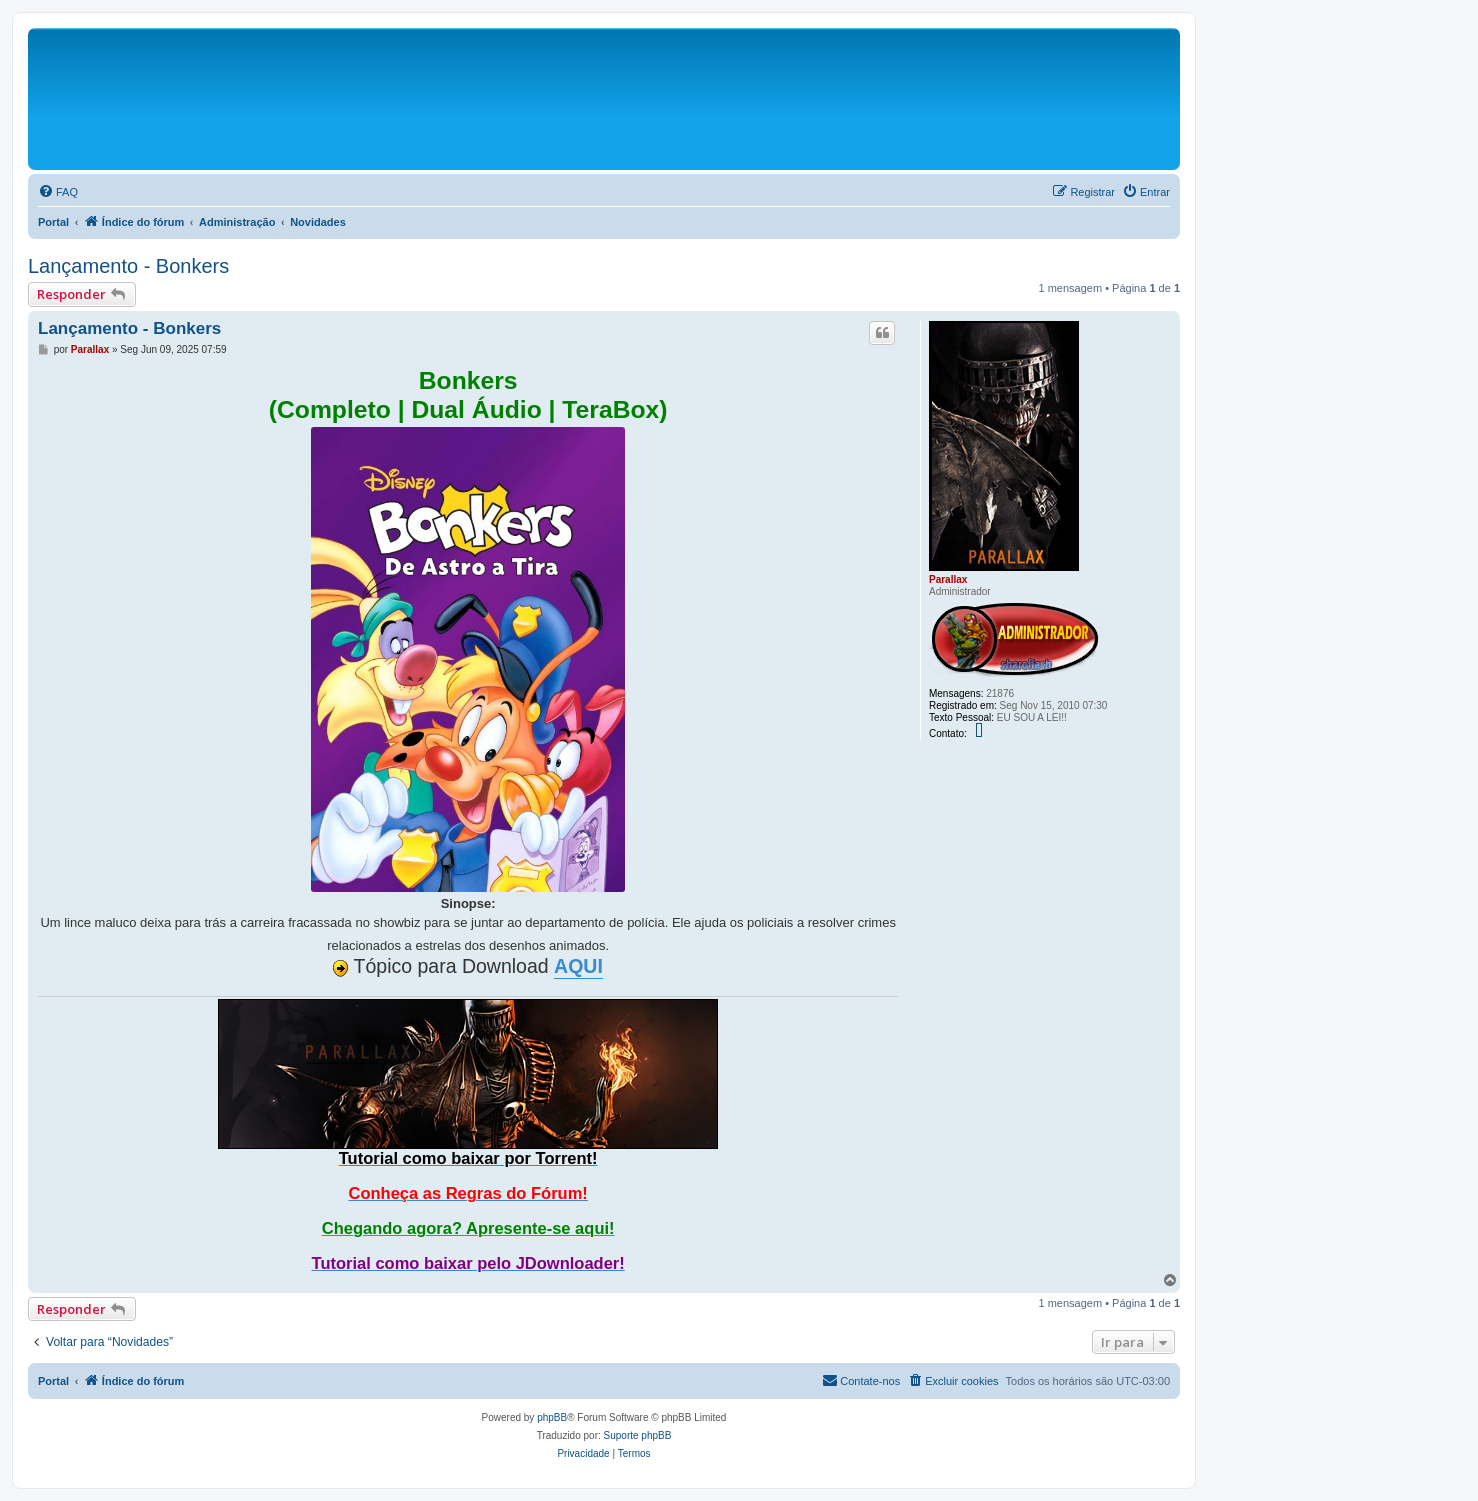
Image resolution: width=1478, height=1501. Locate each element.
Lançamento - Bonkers (128, 266)
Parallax (948, 579)
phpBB (552, 1417)
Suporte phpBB (638, 1435)
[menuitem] (58, 192)
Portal (53, 222)
